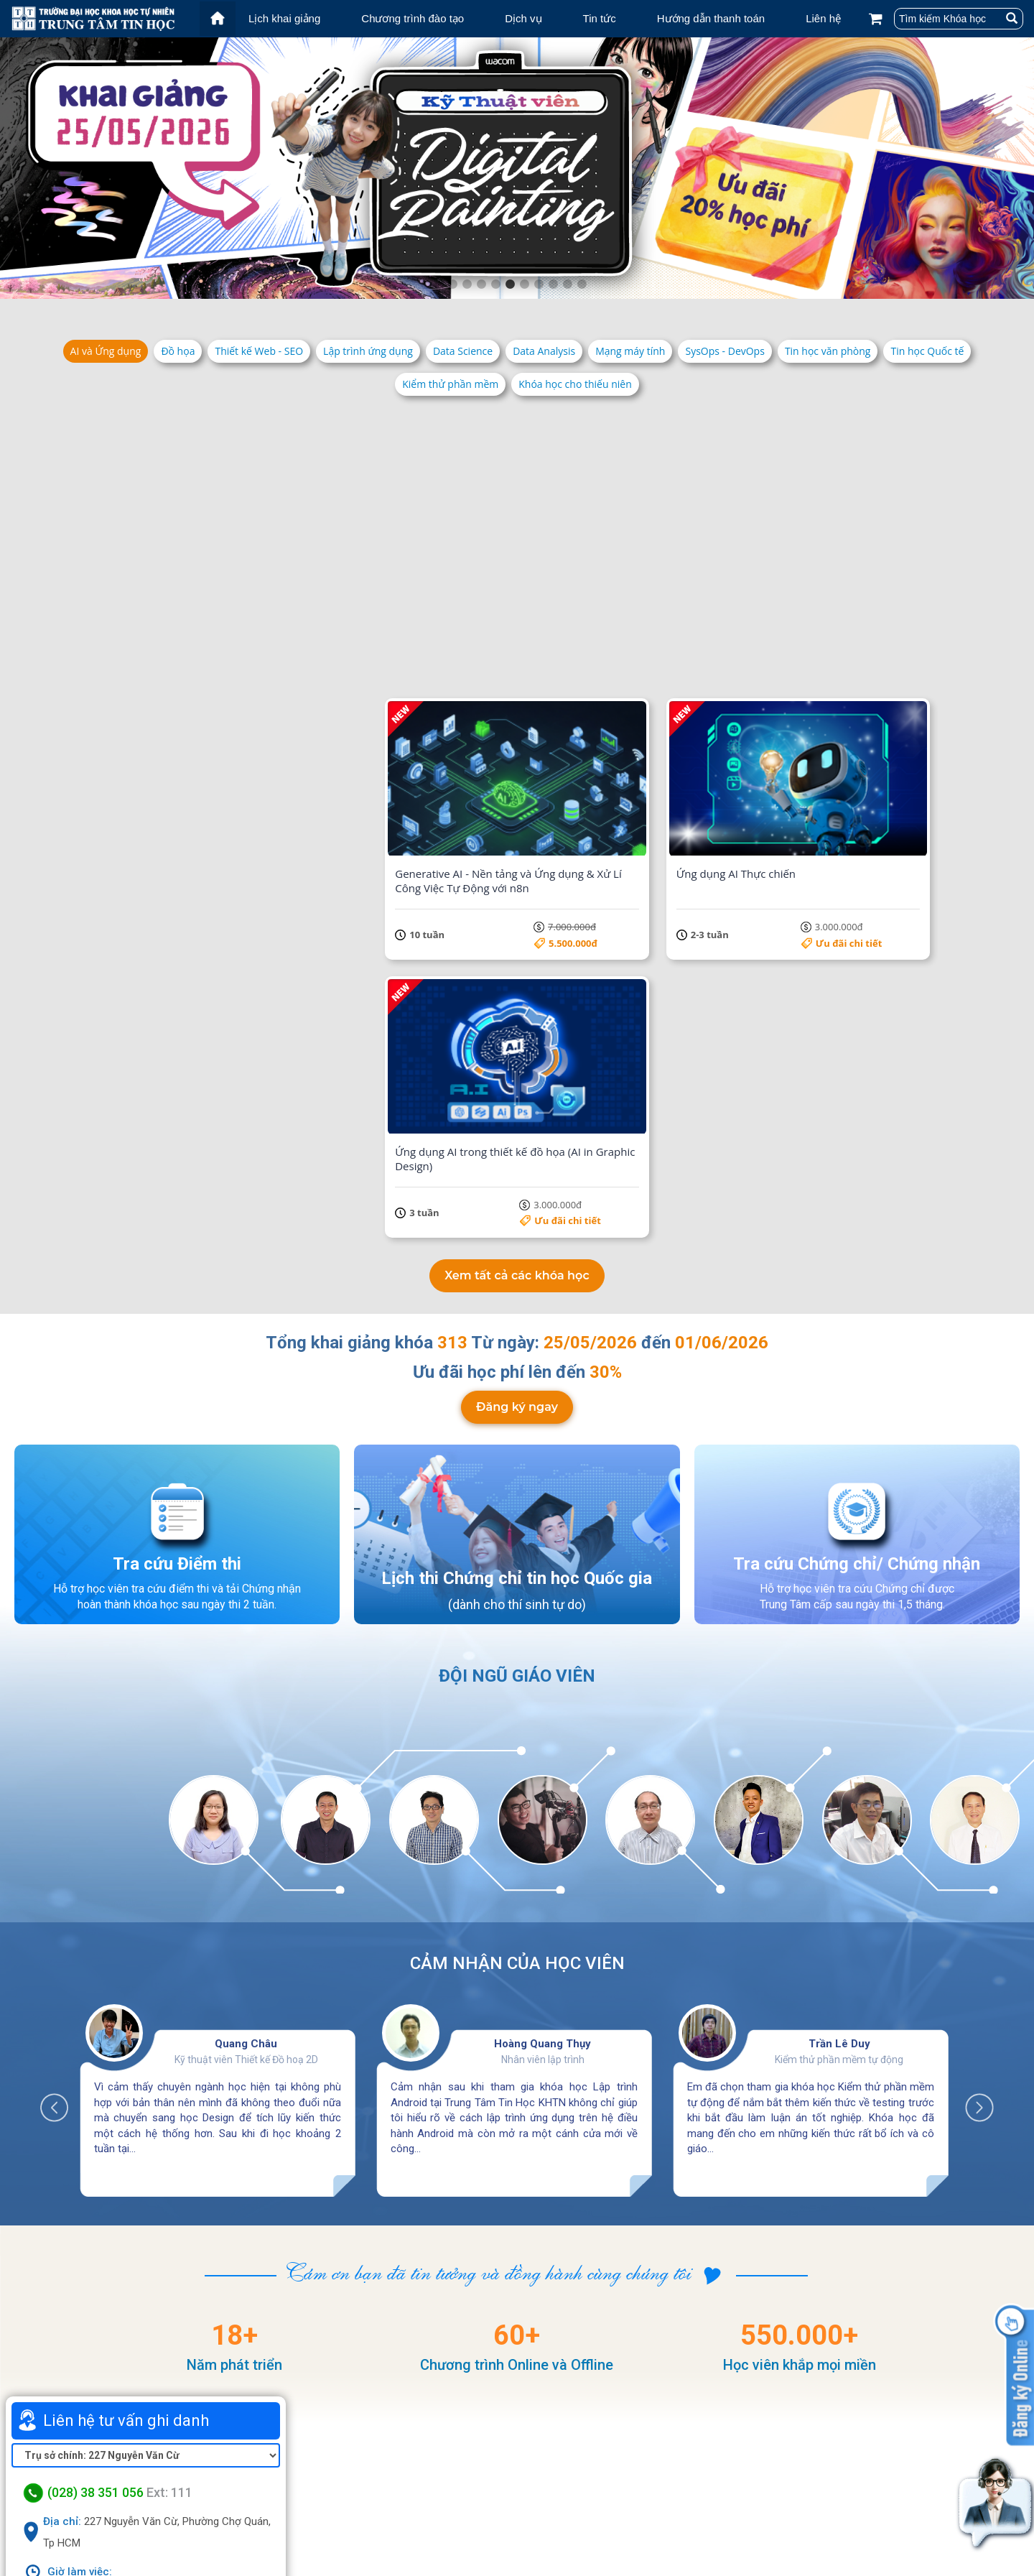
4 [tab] (495, 284)
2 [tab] (467, 284)
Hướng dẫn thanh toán (711, 18)
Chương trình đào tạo (412, 18)
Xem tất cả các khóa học (516, 899)
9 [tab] (567, 284)
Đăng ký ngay (517, 1030)
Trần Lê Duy (839, 1668)
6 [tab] (524, 284)
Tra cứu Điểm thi (177, 1187)
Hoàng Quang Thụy (542, 1668)
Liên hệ (823, 18)
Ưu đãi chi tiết (268, 617)
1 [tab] (452, 284)
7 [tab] (538, 284)
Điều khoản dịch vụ (781, 2496)
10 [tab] (581, 284)
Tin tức (599, 18)
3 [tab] (481, 284)
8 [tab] (553, 284)
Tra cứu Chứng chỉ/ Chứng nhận (856, 1187)
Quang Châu (246, 1668)
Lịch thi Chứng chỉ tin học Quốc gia (516, 1202)
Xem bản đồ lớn (146, 2349)
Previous (62, 1725)
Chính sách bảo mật (784, 2515)
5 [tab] (510, 284)
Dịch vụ (523, 18)
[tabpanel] (517, 168)
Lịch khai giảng (284, 18)
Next (972, 1725)
